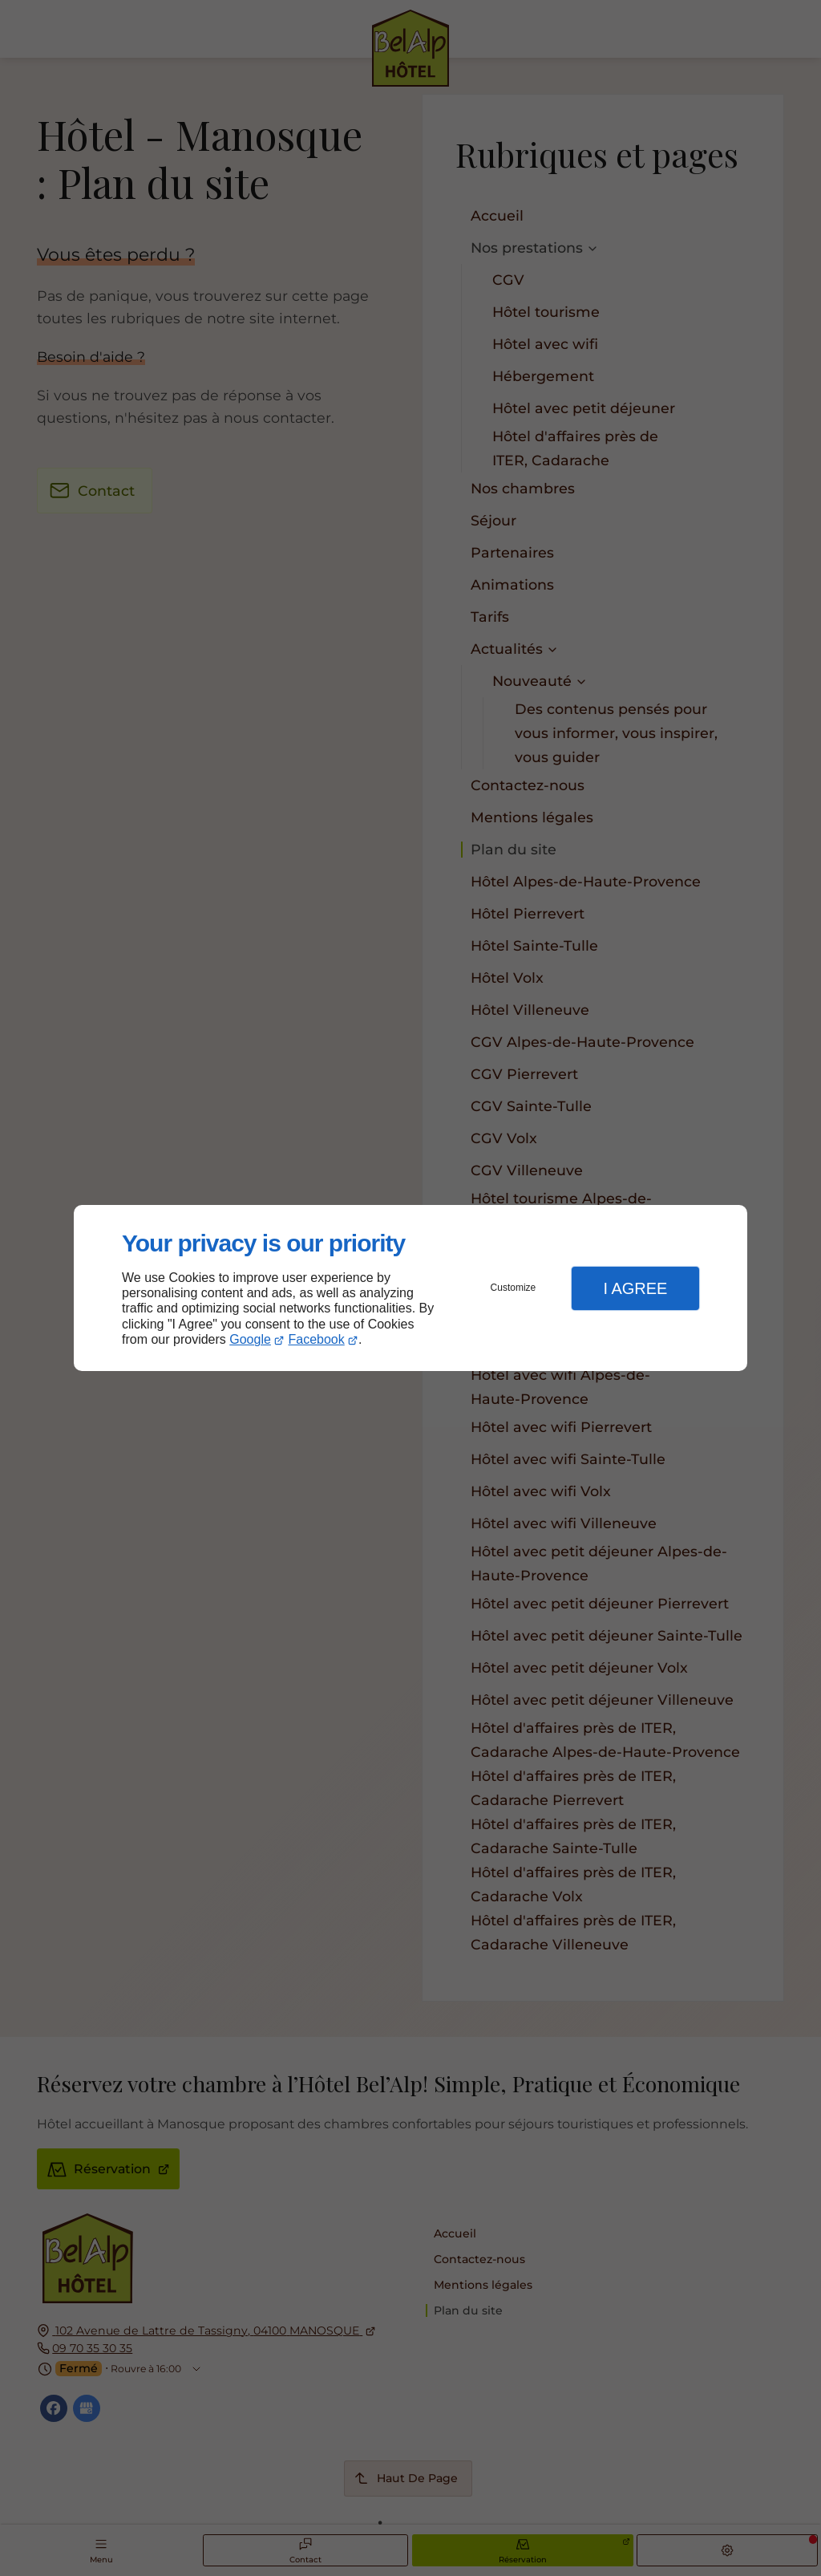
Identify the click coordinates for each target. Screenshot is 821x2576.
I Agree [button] (635, 1288)
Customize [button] (513, 1287)
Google (250, 1339)
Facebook (317, 1339)
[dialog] (410, 1288)
